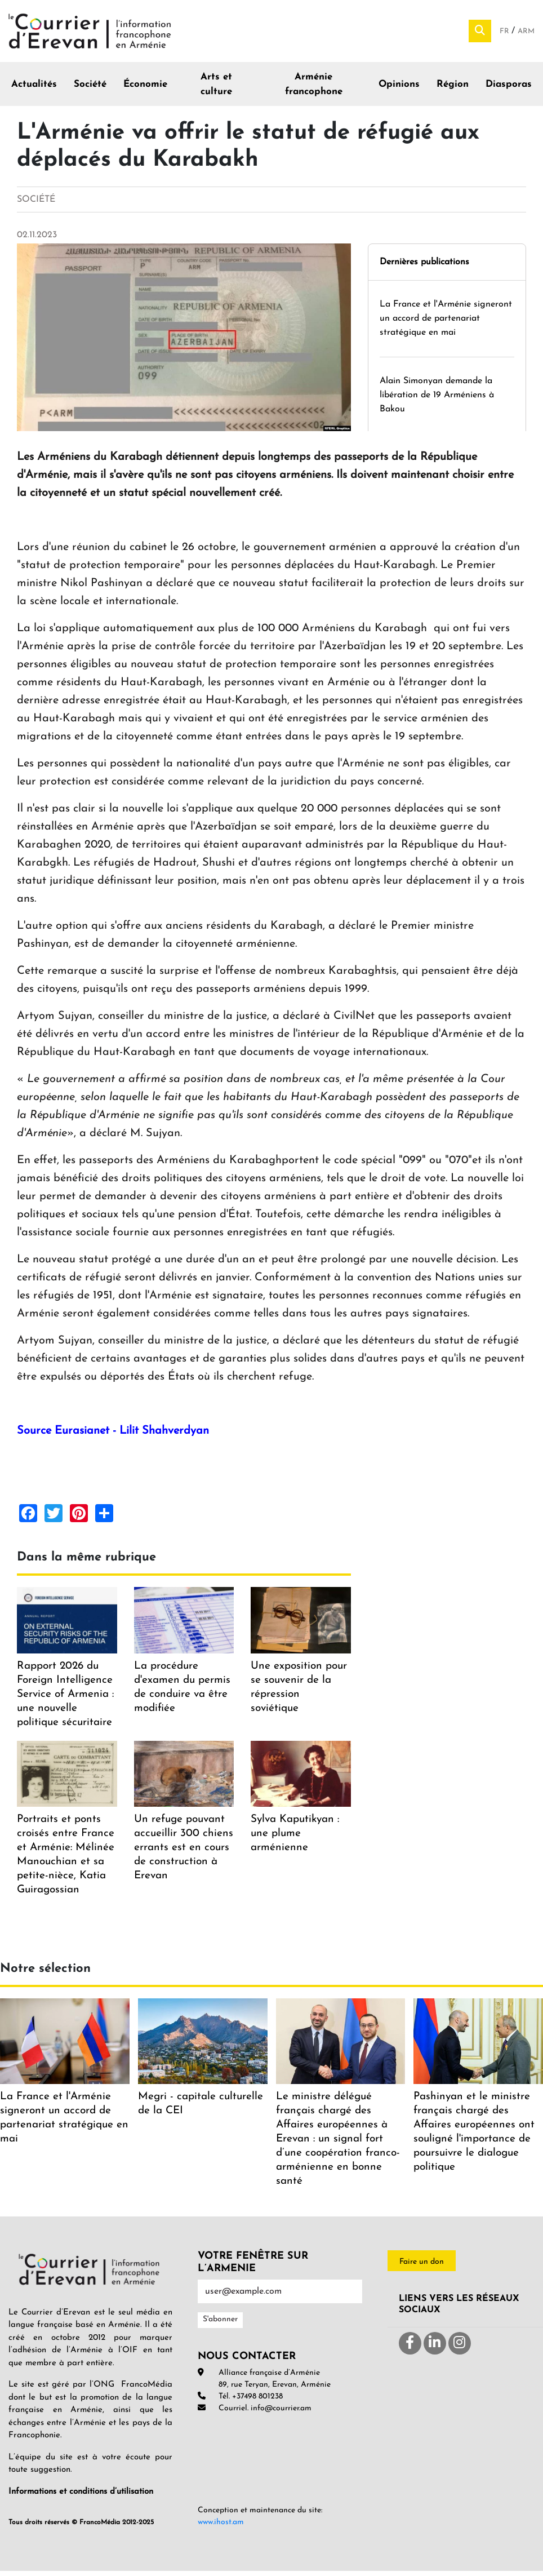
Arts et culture (216, 89)
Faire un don (421, 2267)
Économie (145, 89)
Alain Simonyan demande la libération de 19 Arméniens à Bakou (437, 400)
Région (453, 89)
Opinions (399, 89)
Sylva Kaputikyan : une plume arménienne (295, 1838)
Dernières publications (424, 267)
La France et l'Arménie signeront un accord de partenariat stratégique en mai (446, 323)
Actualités (34, 89)
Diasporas (509, 89)
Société (90, 89)
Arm (526, 34)
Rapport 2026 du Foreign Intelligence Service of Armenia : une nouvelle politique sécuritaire (65, 1699)
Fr (505, 34)
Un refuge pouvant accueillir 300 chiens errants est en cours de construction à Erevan (183, 1852)
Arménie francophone (313, 89)
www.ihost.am (221, 2527)
